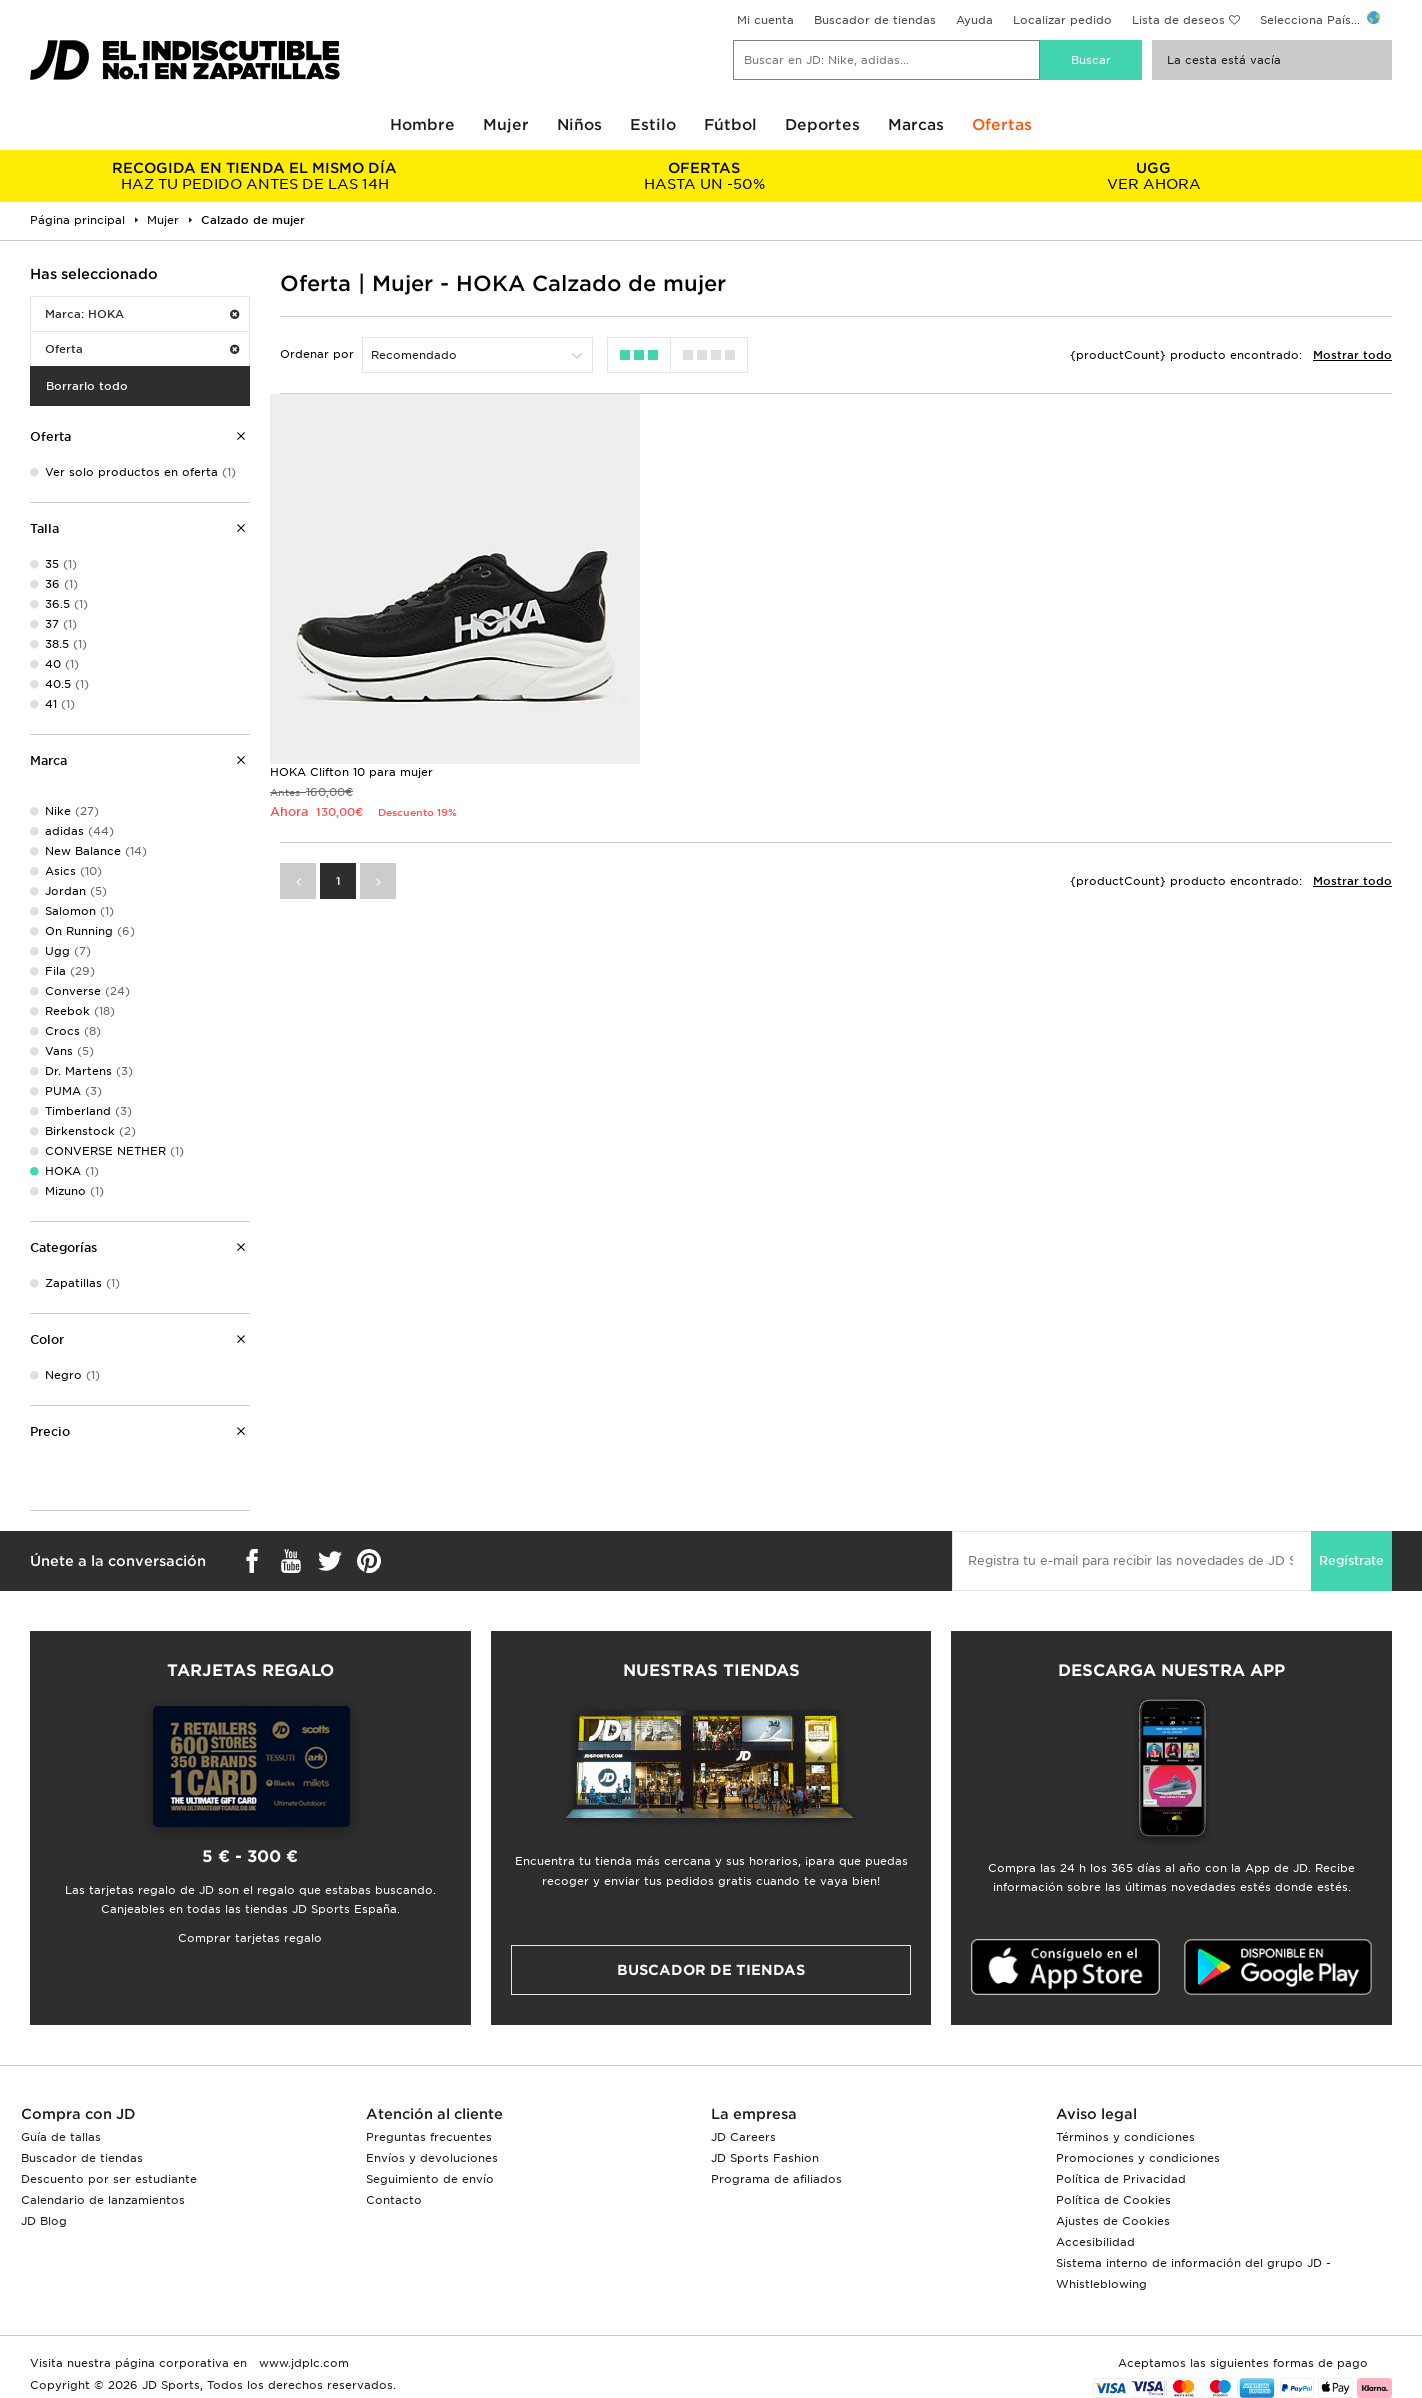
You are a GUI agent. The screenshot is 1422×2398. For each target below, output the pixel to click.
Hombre (422, 125)
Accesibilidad (1095, 2242)
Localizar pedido (1062, 20)
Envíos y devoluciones (432, 2158)
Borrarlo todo (87, 386)
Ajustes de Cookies (1113, 2221)
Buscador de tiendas (875, 20)
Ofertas (1002, 125)
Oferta (142, 349)
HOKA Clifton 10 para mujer (351, 772)
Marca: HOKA (142, 314)
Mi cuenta (765, 20)
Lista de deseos (1178, 20)
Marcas (916, 125)
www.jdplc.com (302, 2363)
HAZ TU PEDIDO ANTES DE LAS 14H (254, 176)
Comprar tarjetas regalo (250, 1938)
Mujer (506, 125)
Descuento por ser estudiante (109, 2179)
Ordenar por (317, 354)
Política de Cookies (1113, 2200)
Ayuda (974, 20)
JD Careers (743, 2137)
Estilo (653, 125)
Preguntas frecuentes (429, 2137)
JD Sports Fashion (765, 2158)
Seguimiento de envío (430, 2179)
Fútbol (730, 125)
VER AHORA (1153, 176)
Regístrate (1351, 1560)
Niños (579, 125)
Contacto (394, 2200)
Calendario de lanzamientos (103, 2200)
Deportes (822, 125)
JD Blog (44, 2221)
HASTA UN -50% (703, 176)
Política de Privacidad (1121, 2179)
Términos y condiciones (1125, 2137)
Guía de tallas (61, 2137)
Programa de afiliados (776, 2179)
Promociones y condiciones (1138, 2158)
